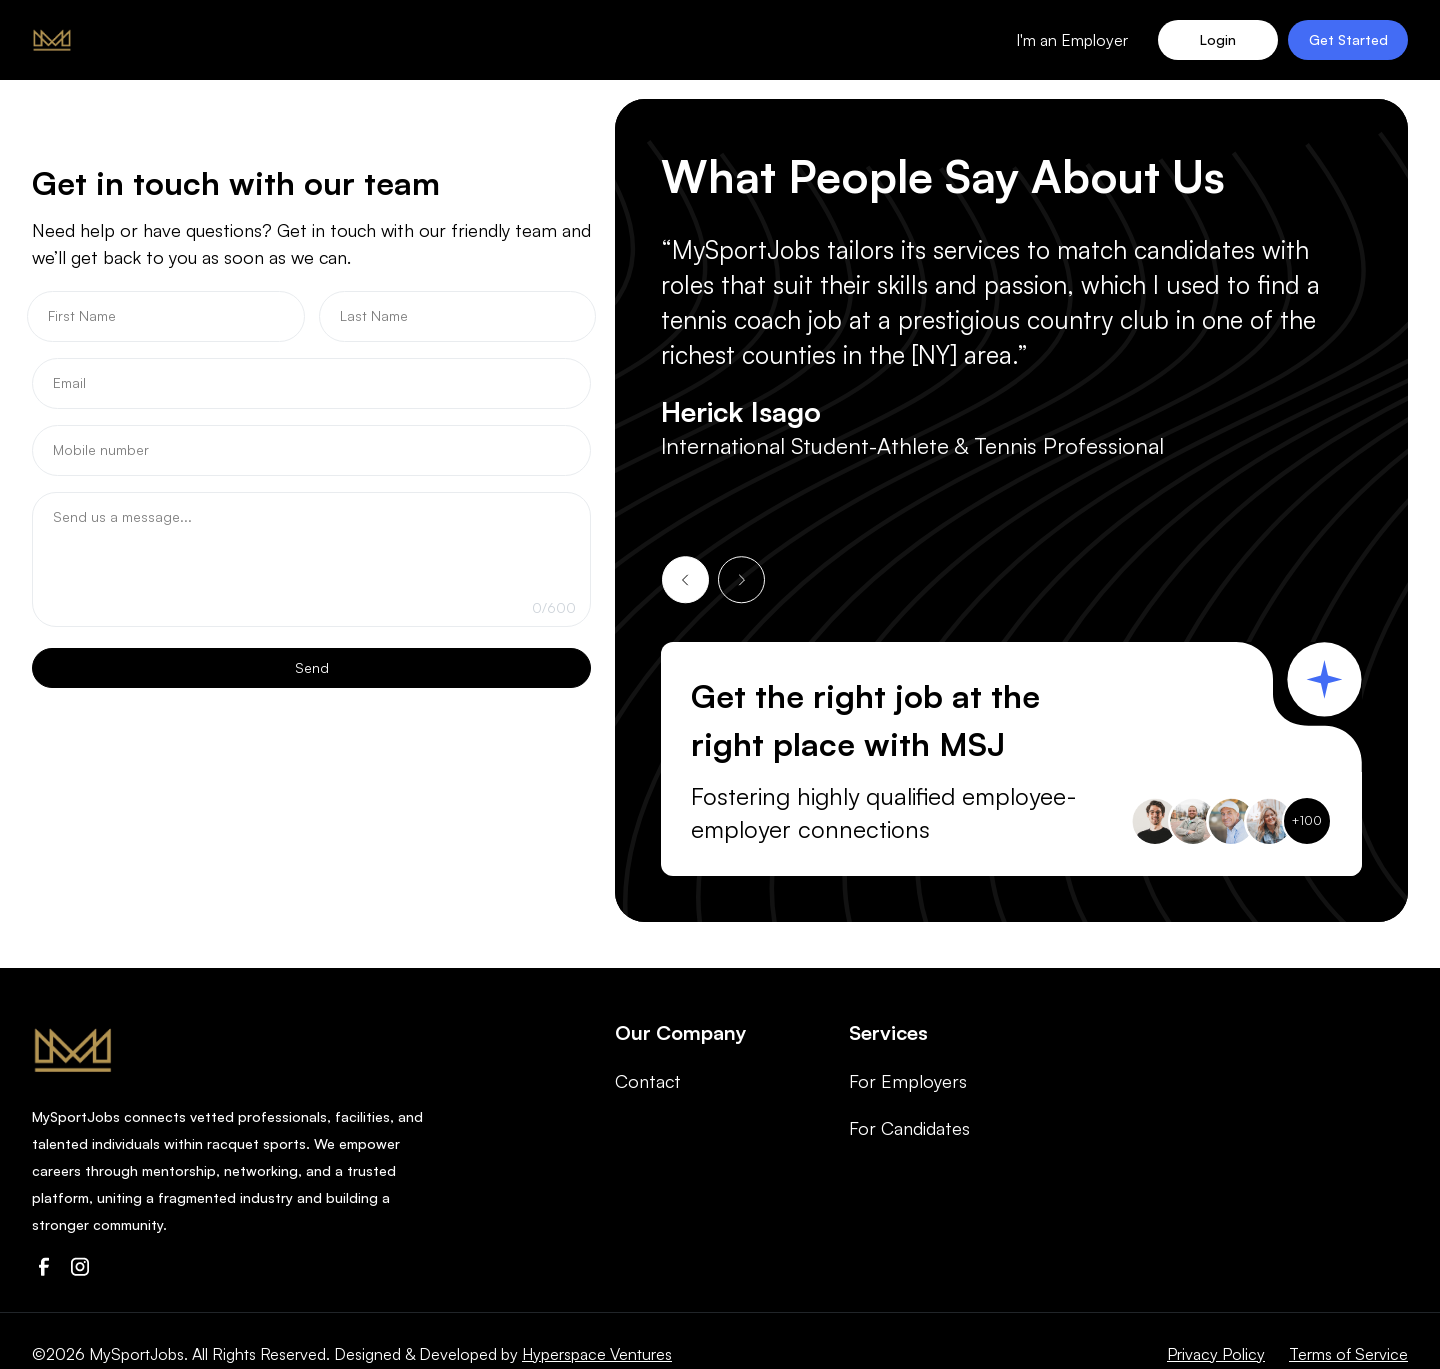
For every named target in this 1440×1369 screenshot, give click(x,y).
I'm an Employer (1072, 40)
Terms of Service (1348, 1354)
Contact (648, 1081)
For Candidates (909, 1128)
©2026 (58, 1354)
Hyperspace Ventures (597, 1354)
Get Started (1348, 39)
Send (312, 667)
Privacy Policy (1216, 1354)
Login (1218, 39)
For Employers (908, 1081)
